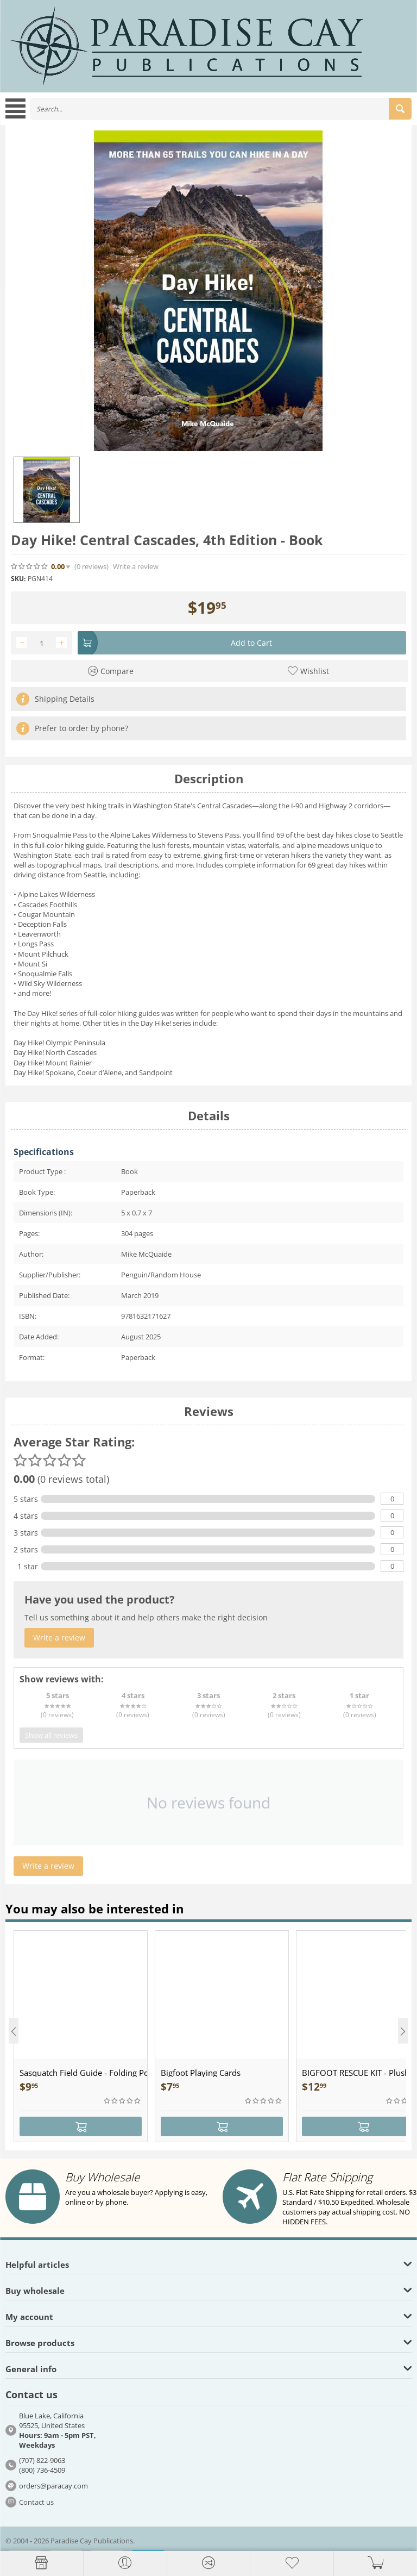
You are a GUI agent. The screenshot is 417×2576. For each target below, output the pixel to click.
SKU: (18, 578)
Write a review (136, 566)
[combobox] (221, 109)
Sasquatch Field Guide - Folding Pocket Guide (83, 2072)
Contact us (36, 2502)
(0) (91, 566)
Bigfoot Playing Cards (201, 2072)
